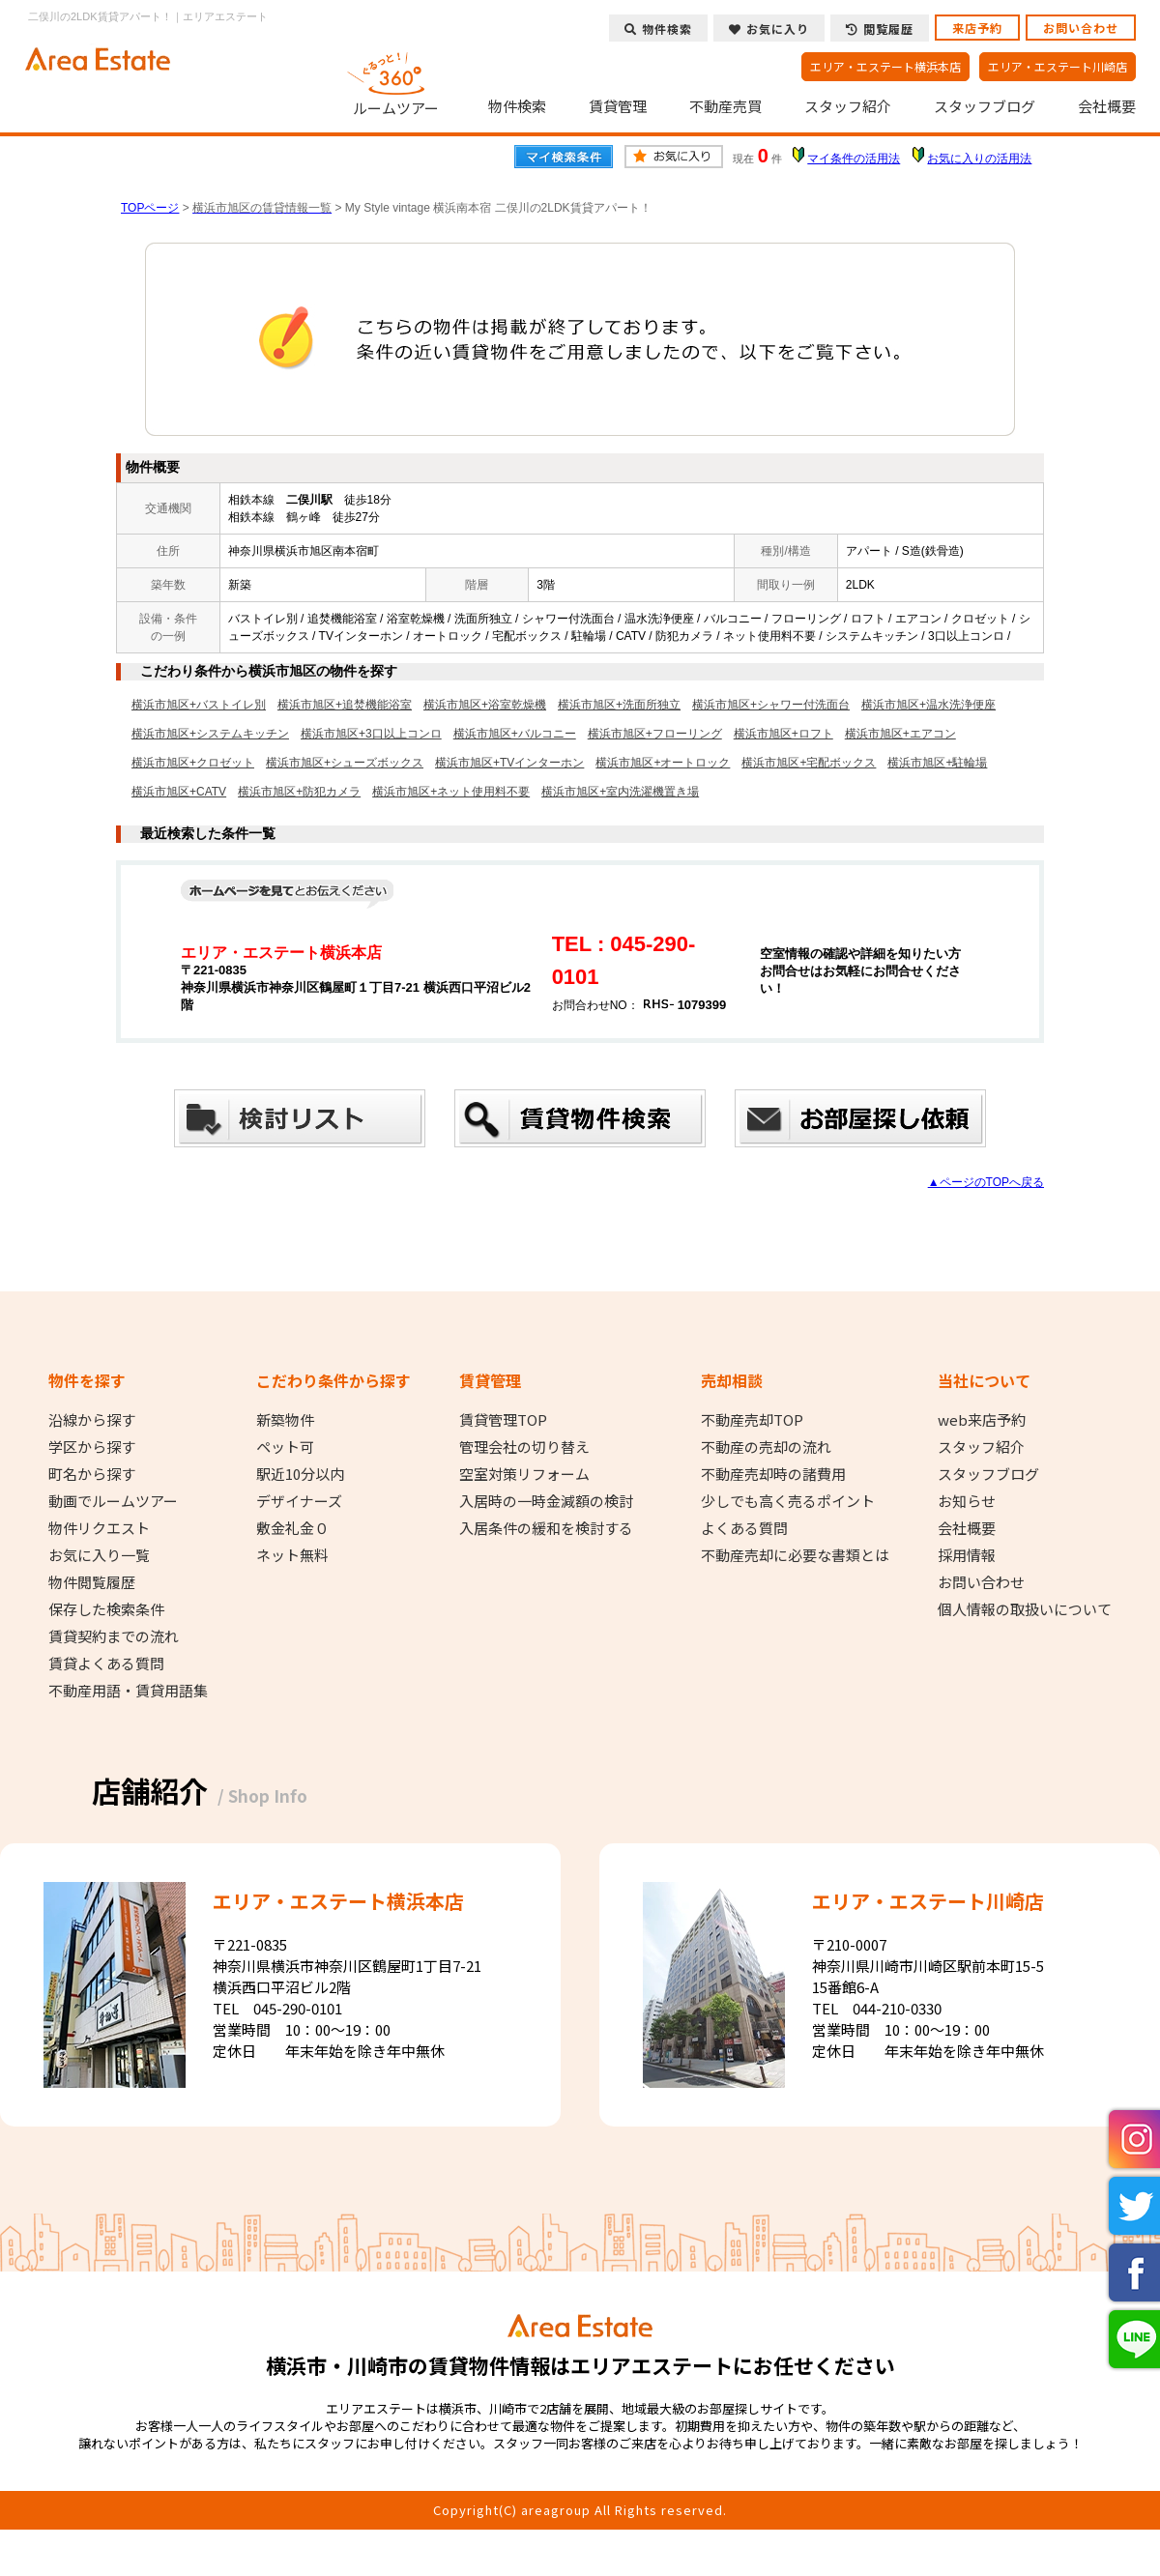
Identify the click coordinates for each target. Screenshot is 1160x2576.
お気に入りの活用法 (979, 158)
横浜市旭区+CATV (178, 791)
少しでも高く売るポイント (788, 1501)
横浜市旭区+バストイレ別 (198, 704)
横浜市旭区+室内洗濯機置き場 (620, 791)
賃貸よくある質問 (106, 1663)
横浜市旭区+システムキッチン (210, 733)
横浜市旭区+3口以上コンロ (371, 733)
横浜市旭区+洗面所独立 (619, 704)
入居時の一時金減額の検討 (546, 1501)
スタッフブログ (984, 106)
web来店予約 (982, 1420)
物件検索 (517, 106)
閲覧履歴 (880, 28)
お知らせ (967, 1501)
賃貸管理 (618, 106)
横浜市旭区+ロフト (783, 733)
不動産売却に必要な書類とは (795, 1555)
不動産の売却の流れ (766, 1447)
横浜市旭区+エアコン (900, 733)
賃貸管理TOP (503, 1420)
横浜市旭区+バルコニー (514, 733)
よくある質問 (744, 1528)
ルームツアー (396, 81)
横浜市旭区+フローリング (655, 733)
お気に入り (769, 28)
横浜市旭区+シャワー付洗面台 (771, 704)
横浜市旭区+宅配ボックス (808, 762)
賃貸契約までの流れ (113, 1636)
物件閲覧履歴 (91, 1582)
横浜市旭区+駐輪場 (937, 762)
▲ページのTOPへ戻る (986, 1182)
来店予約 (977, 27)
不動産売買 (725, 106)
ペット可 (285, 1447)
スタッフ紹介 (847, 106)
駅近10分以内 (300, 1474)
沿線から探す (91, 1420)
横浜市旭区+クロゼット (192, 762)
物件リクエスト (99, 1528)
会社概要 (1107, 106)
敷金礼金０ (292, 1528)
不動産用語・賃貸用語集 (128, 1690)
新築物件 (285, 1420)
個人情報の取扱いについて (1025, 1609)
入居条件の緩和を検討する (546, 1528)
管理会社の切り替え (524, 1447)
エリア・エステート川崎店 (1057, 66)
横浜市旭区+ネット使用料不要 (451, 791)
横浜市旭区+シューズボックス (344, 762)
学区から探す (91, 1447)
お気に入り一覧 (99, 1555)
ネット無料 (292, 1555)
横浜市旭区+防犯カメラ (299, 791)
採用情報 (967, 1555)
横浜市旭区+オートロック (662, 762)
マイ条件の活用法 (853, 158)
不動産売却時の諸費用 (773, 1474)
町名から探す (91, 1474)
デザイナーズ (299, 1501)
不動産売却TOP (752, 1420)
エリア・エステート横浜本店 (885, 66)
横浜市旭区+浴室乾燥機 (484, 704)
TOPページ (150, 208)
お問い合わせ (1080, 27)
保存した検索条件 (106, 1609)
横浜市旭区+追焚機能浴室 (344, 704)
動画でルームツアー (113, 1501)
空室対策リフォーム (524, 1474)
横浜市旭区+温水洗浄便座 (928, 704)
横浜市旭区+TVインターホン (509, 762)
